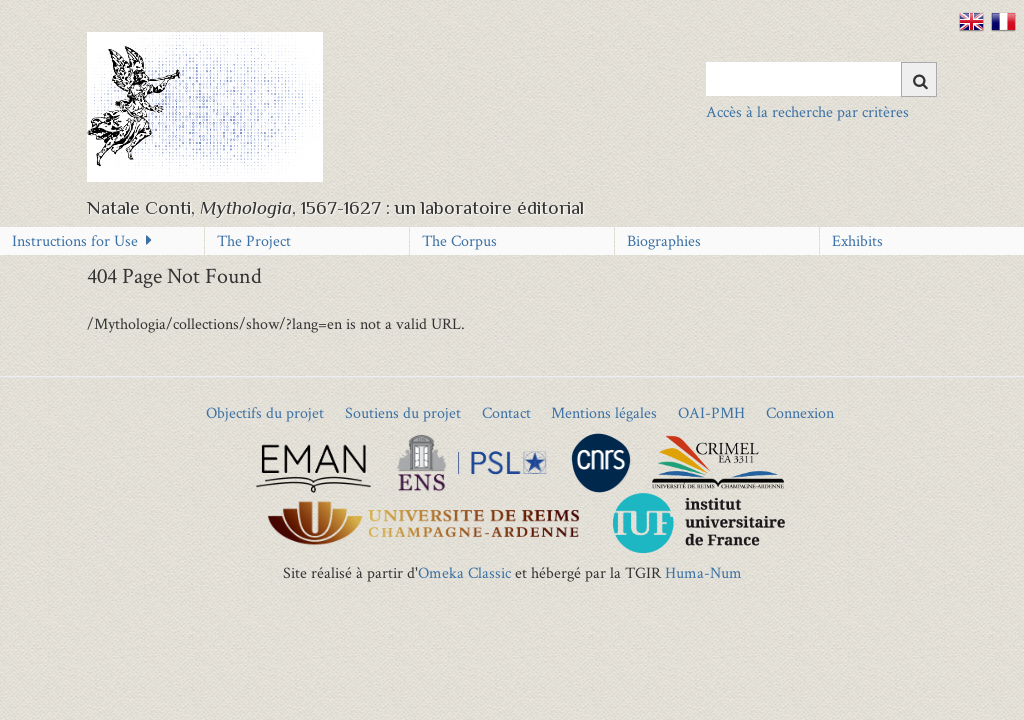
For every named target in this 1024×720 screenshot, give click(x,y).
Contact (506, 412)
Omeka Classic (464, 572)
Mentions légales (604, 412)
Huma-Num (703, 572)
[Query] (821, 79)
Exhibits (857, 240)
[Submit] (919, 79)
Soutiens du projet (403, 412)
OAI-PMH (711, 412)
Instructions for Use (75, 240)
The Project (254, 240)
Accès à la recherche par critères (807, 111)
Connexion (800, 412)
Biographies (664, 240)
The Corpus (459, 240)
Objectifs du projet (265, 412)
